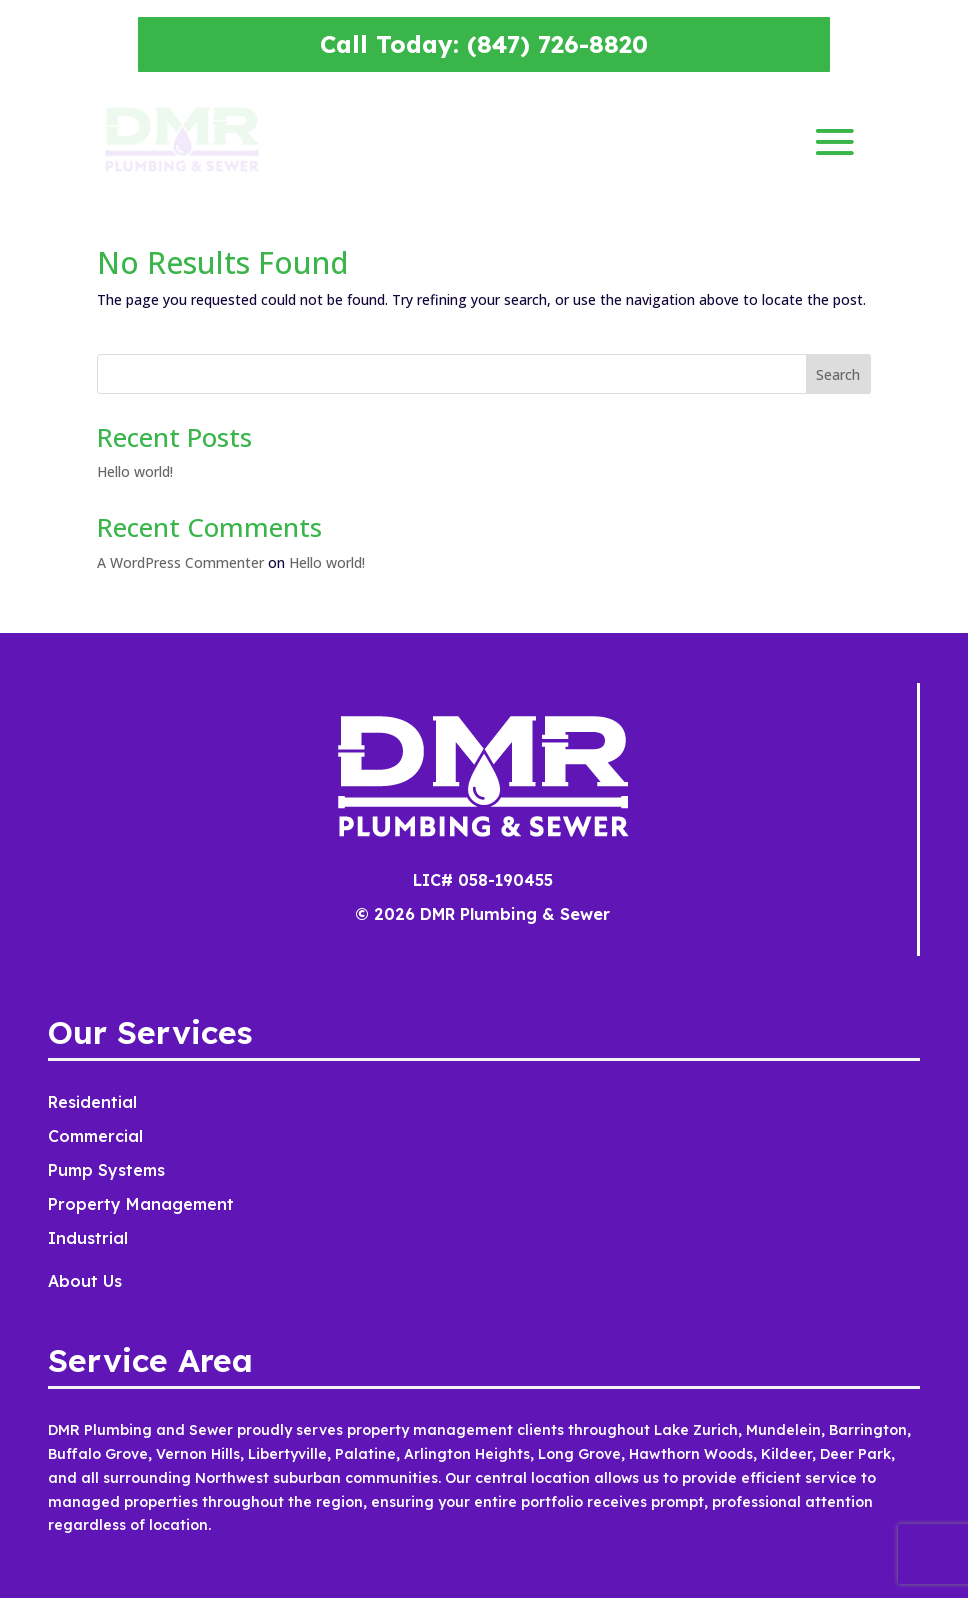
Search (838, 374)
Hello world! (135, 471)
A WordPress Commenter (180, 562)
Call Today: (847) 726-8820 (484, 44)
